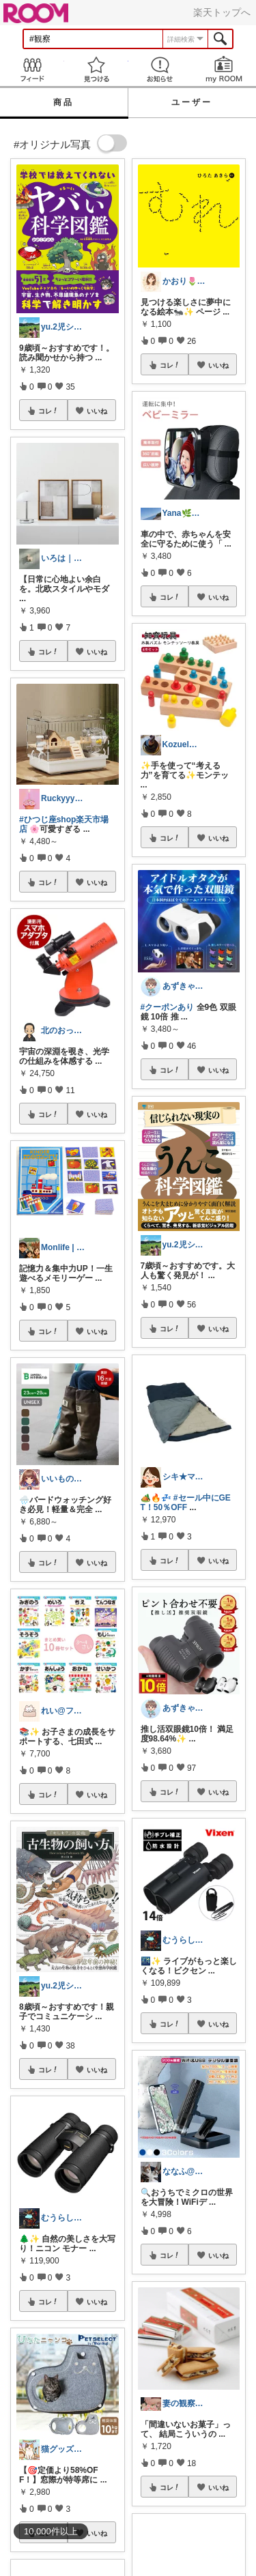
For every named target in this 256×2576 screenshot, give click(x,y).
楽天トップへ (222, 12)
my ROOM (224, 69)
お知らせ (160, 69)
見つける (96, 69)
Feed (32, 69)
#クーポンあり (168, 1007)
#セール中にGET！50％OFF (186, 1502)
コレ (48, 410)
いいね (97, 410)
